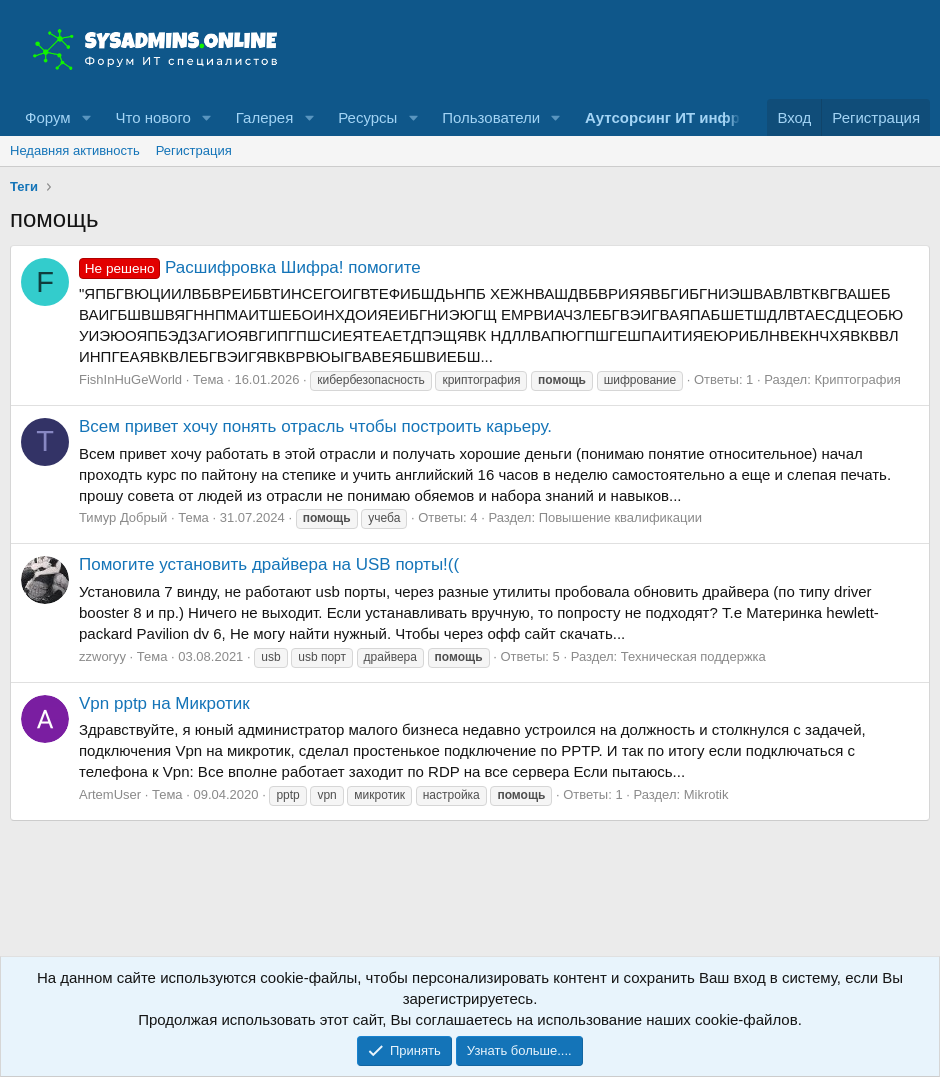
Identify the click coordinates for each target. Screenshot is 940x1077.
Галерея (265, 117)
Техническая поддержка (693, 656)
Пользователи (491, 117)
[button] (86, 117)
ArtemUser (110, 794)
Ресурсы (367, 117)
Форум (48, 117)
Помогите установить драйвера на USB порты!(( (269, 564)
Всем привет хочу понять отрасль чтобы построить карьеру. (315, 426)
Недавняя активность (75, 150)
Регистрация (194, 150)
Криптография (857, 379)
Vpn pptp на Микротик (164, 703)
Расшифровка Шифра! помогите (250, 267)
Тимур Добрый (123, 517)
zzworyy (102, 656)
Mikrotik (706, 794)
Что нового (152, 117)
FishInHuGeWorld (130, 379)
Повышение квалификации (620, 517)
